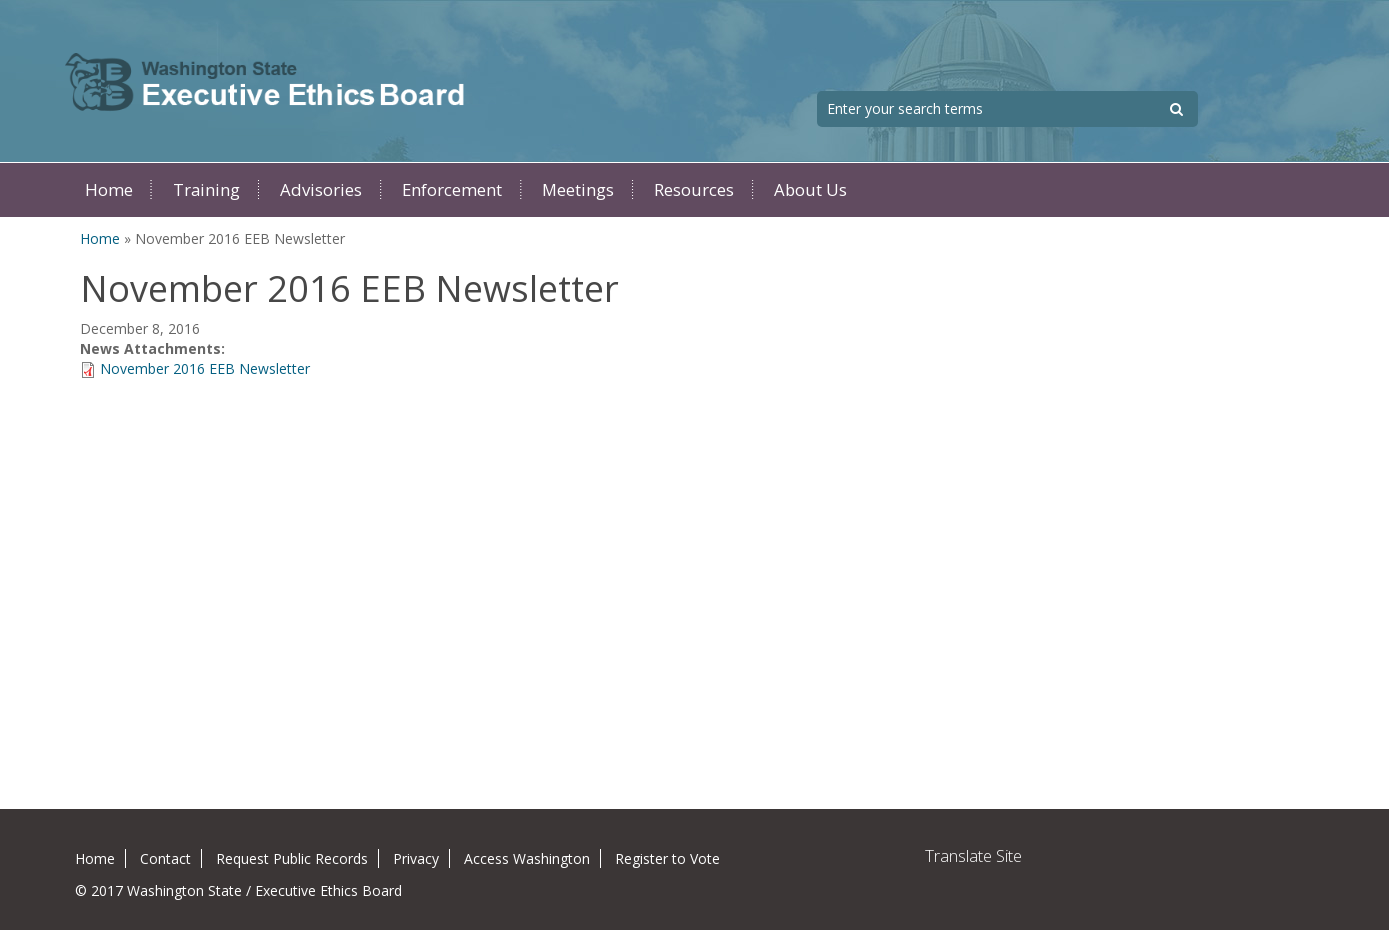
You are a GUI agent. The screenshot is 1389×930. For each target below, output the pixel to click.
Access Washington (527, 858)
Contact (165, 858)
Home (109, 189)
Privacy (416, 858)
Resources (694, 189)
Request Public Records (292, 858)
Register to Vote (667, 858)
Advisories (321, 189)
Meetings (578, 189)
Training (206, 189)
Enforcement (452, 189)
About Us (810, 189)
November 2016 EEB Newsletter (205, 368)
